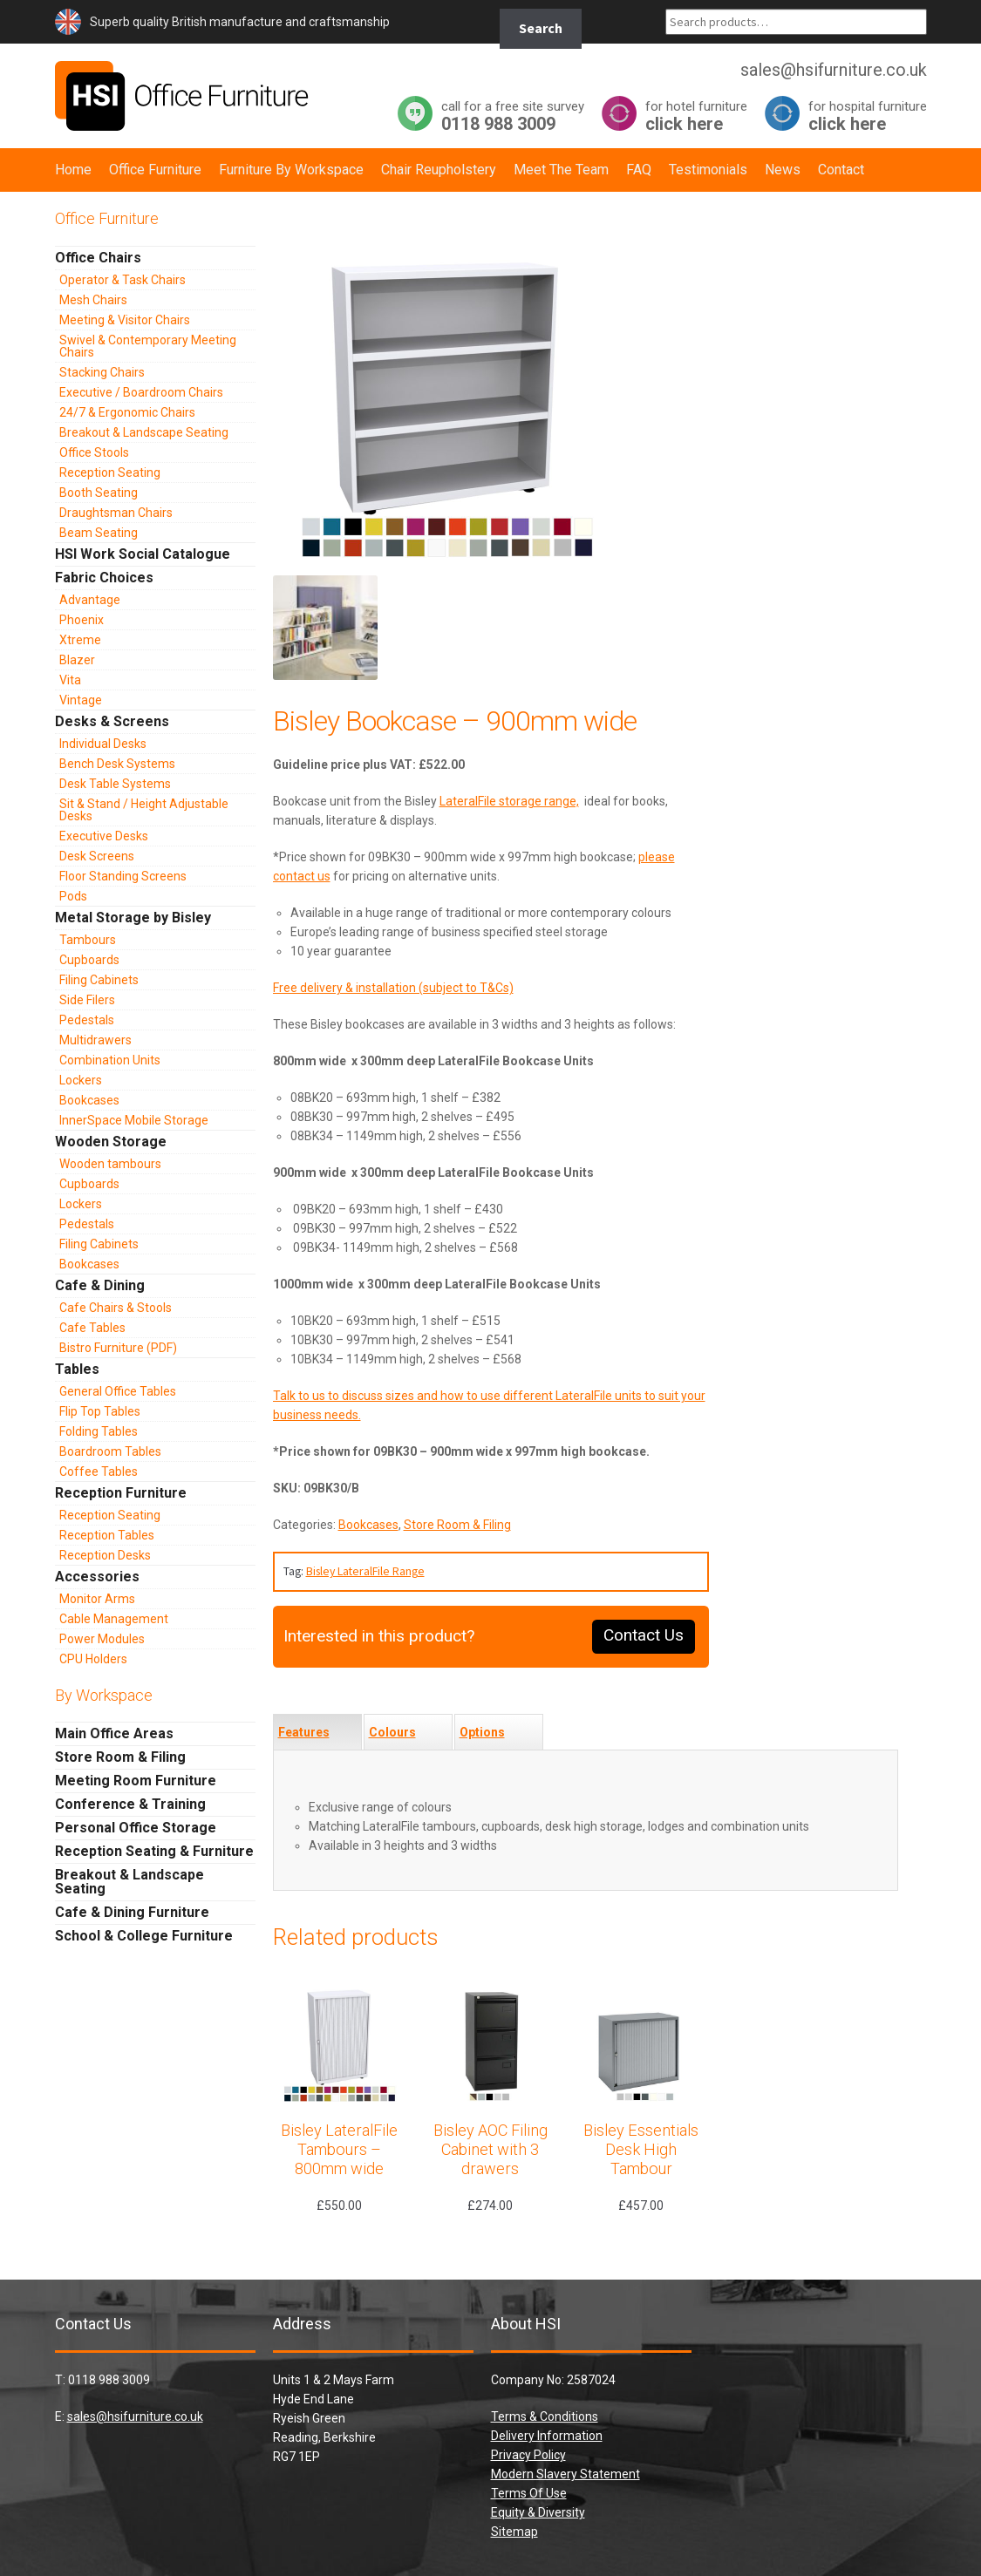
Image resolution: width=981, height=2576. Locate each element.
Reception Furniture (121, 1493)
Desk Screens (96, 856)
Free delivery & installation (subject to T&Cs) (393, 988)
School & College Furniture (144, 1935)
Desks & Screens (112, 721)
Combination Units (109, 1060)
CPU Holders (93, 1659)
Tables (77, 1369)
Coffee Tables (98, 1471)
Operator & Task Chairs (122, 280)
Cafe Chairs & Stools (115, 1308)
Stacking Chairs (102, 372)
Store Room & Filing (457, 1525)
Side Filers (87, 1000)
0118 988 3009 (512, 116)
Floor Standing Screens (123, 876)
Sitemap (514, 2532)
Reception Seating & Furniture (154, 1851)
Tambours (87, 940)
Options (482, 1732)
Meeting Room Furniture (135, 1780)
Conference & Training (130, 1804)
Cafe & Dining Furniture (132, 1912)
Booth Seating (98, 493)
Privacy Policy (528, 2455)
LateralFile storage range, (509, 801)
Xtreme (80, 640)
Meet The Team (561, 169)
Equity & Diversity (538, 2512)
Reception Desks (105, 1555)
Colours (392, 1732)
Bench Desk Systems (117, 764)
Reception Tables (106, 1535)
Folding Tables (98, 1431)
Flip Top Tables (99, 1411)
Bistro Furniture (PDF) (118, 1348)
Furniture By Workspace (291, 169)
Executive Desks (103, 836)
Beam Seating (98, 533)
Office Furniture (155, 169)
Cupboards (89, 960)
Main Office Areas (114, 1733)
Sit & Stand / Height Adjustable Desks (143, 810)
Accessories (97, 1576)
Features (304, 1732)
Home (73, 169)
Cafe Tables (92, 1328)
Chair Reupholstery (438, 169)
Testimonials (708, 169)
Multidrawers (95, 1040)
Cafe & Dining (100, 1285)
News (782, 169)
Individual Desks (102, 744)
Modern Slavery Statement (565, 2474)
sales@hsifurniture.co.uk (135, 2416)
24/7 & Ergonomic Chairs (127, 412)
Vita (70, 680)
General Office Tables (117, 1391)
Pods (73, 896)
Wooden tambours (110, 1164)
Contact (841, 169)
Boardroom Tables (110, 1451)
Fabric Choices (104, 577)
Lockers (80, 1080)
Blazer (77, 660)
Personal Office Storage (135, 1827)
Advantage (89, 600)
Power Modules (102, 1639)
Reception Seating (109, 472)
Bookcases (368, 1525)
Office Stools (94, 452)
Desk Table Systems (115, 784)
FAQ (638, 169)
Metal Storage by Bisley (133, 917)
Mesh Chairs (93, 300)
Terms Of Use (529, 2493)
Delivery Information (547, 2436)
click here (696, 116)
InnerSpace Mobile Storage (133, 1120)
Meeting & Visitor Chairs (124, 320)
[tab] (317, 1732)
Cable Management (113, 1619)
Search (540, 28)
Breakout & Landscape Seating (143, 432)
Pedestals (86, 1020)
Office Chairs (98, 257)
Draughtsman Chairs (116, 513)
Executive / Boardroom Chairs (141, 392)
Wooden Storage (111, 1141)
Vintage (80, 700)
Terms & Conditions (544, 2416)
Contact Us (643, 1635)
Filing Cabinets (99, 980)
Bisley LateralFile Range (365, 1571)
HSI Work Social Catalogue (142, 554)
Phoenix (81, 620)
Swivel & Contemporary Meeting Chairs (147, 346)
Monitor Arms (97, 1599)
